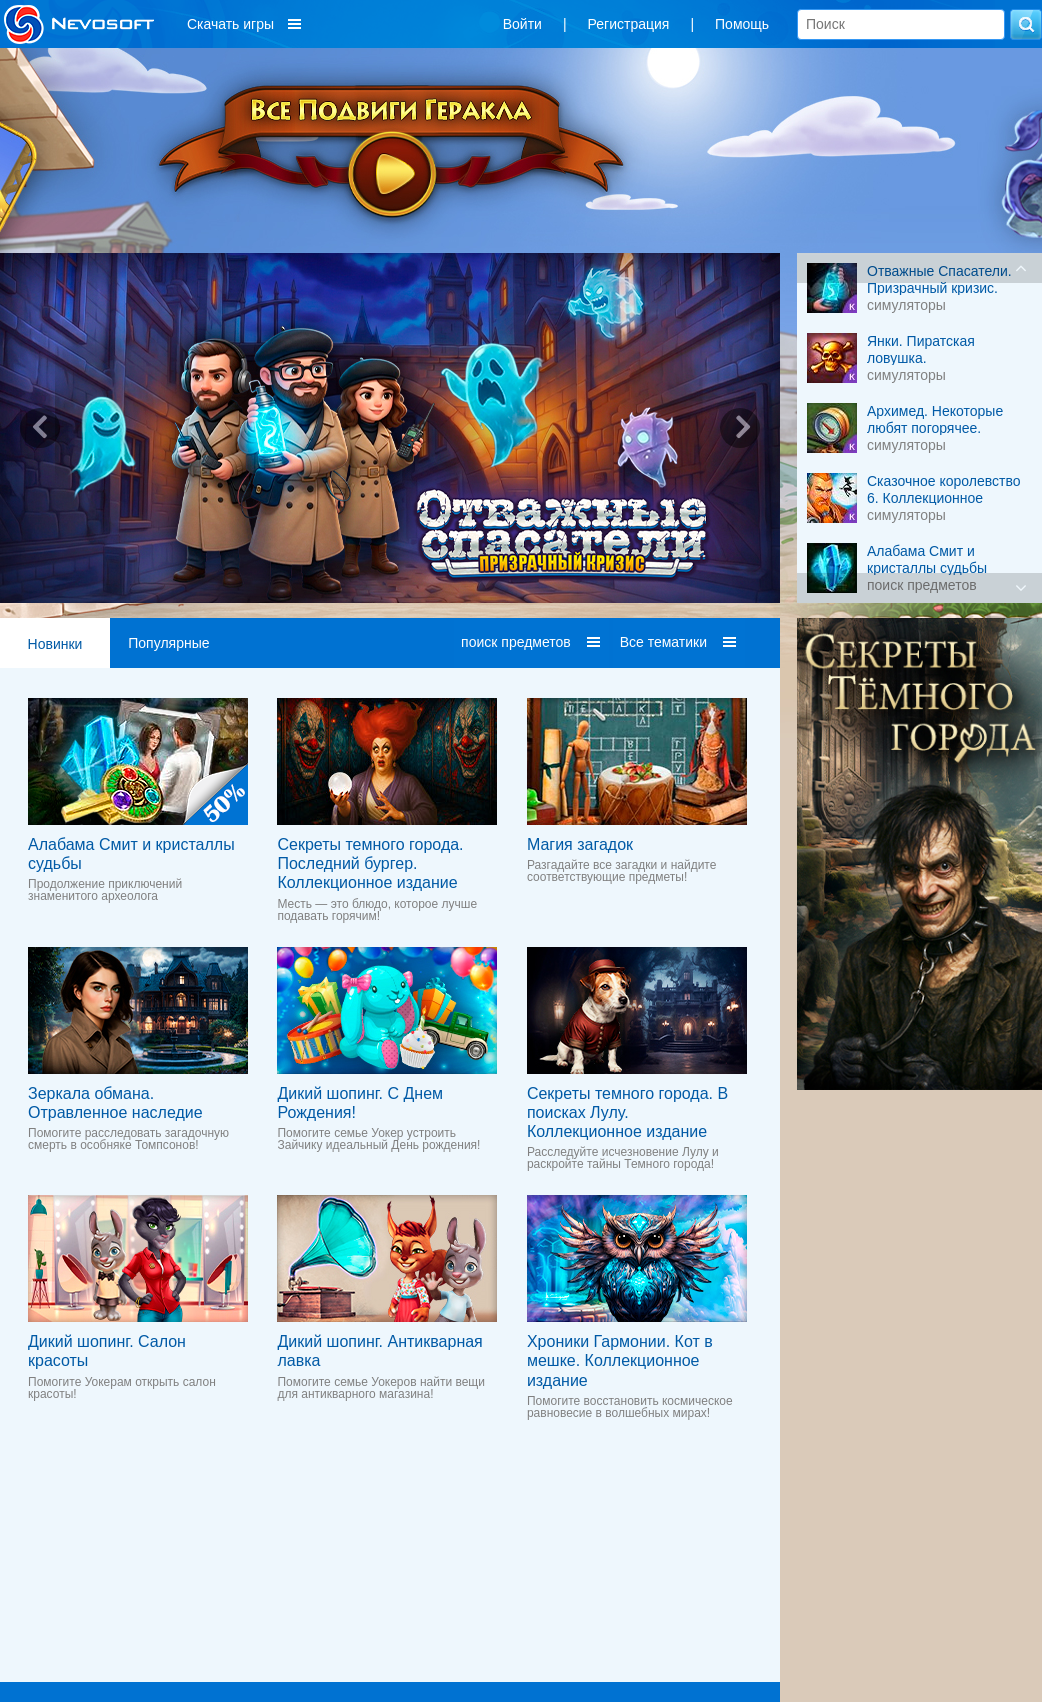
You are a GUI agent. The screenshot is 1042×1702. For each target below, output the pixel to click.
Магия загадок (580, 844)
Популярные (168, 643)
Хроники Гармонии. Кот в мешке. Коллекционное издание (620, 1360)
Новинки (55, 644)
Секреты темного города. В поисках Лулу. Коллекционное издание (627, 1112)
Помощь (742, 24)
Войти (522, 24)
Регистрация (629, 24)
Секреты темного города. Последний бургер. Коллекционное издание (370, 863)
